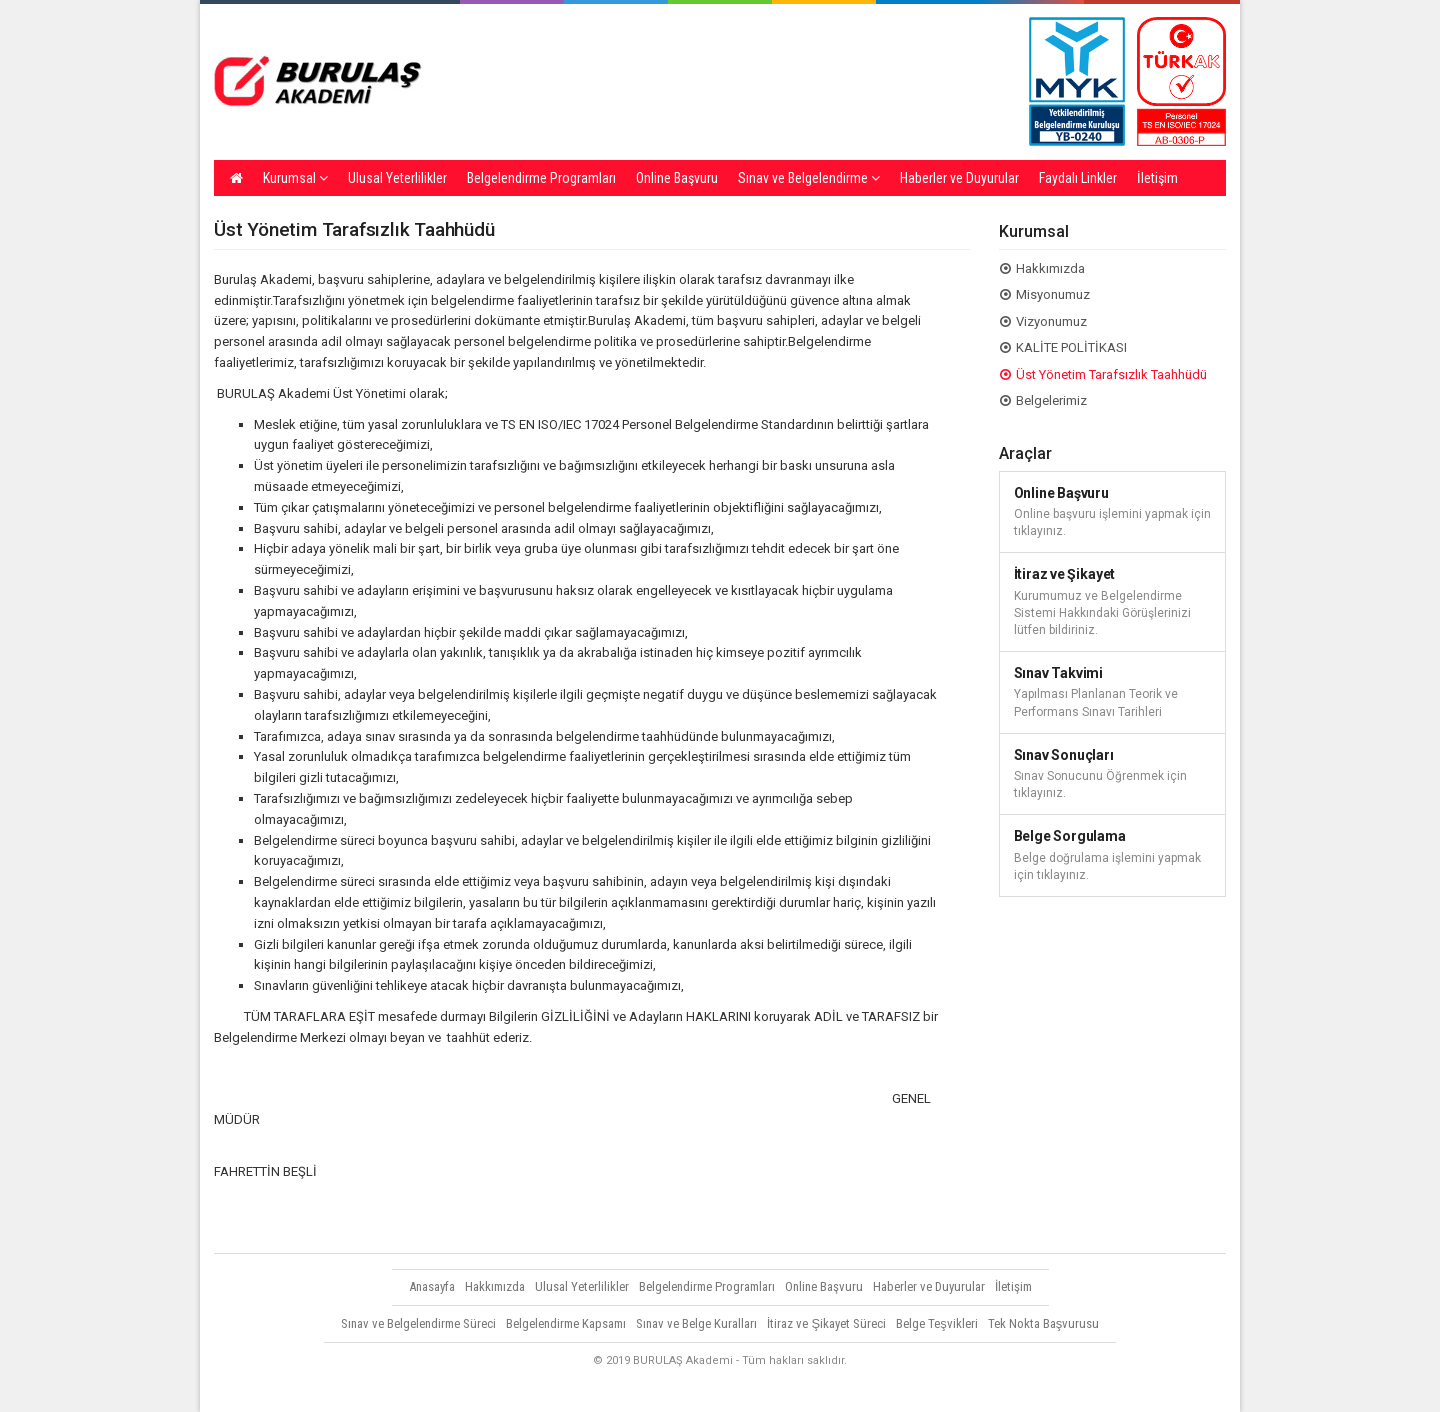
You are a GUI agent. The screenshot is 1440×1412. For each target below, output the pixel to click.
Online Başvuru (677, 178)
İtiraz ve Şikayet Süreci (826, 1323)
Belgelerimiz (1051, 400)
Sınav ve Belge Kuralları (696, 1323)
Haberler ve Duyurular (959, 178)
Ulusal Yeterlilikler (397, 178)
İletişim (1157, 178)
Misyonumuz (1053, 294)
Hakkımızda (1050, 268)
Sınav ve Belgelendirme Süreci (418, 1323)
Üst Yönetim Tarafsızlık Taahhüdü (1111, 374)
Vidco (1189, 1387)
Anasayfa (432, 1286)
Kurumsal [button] (295, 178)
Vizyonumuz (1051, 321)
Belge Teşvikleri (937, 1323)
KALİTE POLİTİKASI (1071, 347)
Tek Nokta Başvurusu (1044, 1323)
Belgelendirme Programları (541, 178)
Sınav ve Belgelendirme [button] (809, 178)
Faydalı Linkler (1078, 178)
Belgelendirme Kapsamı (566, 1323)
